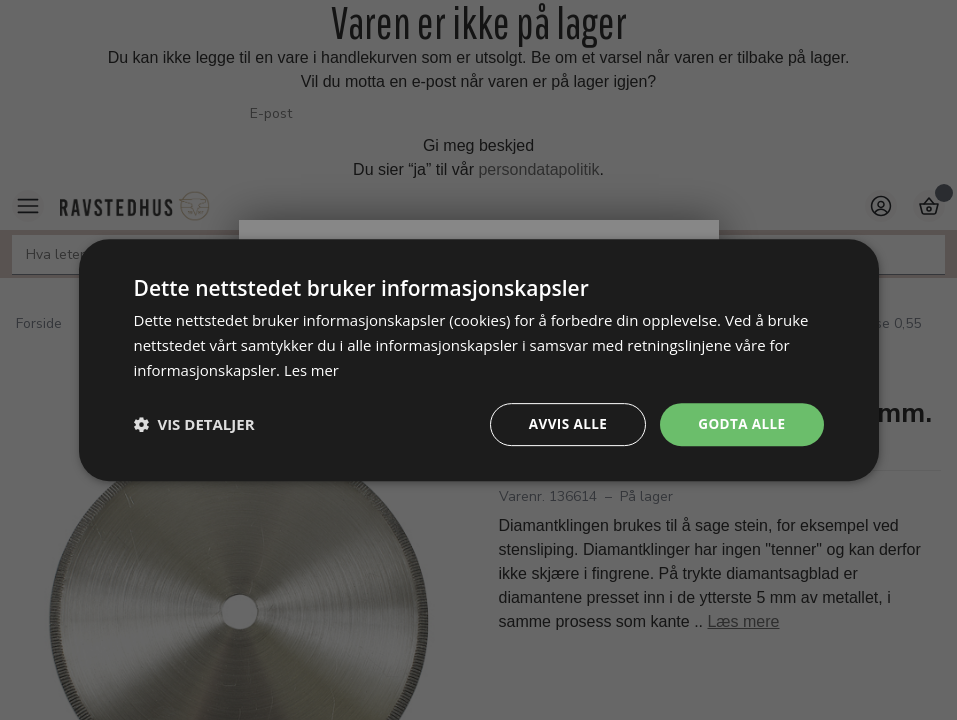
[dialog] (479, 359)
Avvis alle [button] (563, 423)
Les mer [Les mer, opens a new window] (312, 369)
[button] (194, 424)
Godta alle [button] (740, 423)
